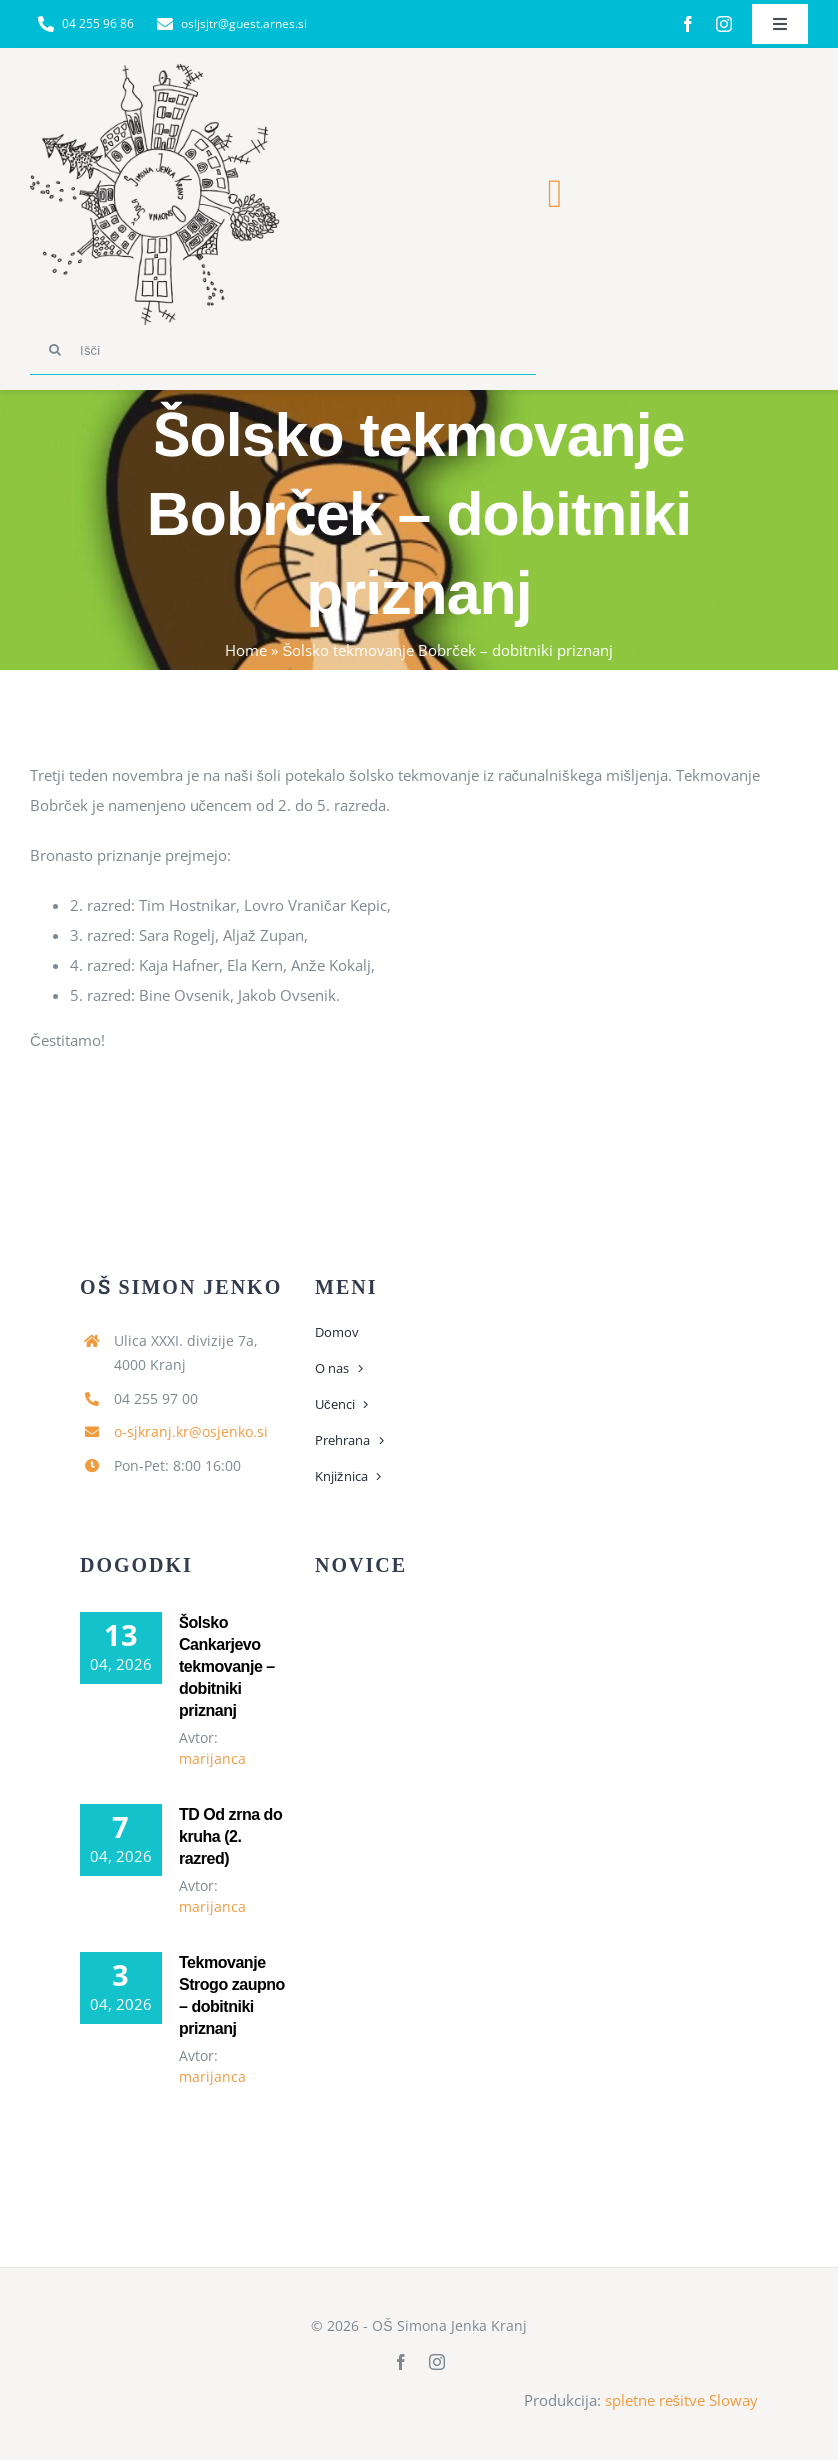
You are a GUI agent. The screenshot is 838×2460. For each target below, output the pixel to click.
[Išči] (283, 350)
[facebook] (688, 24)
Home (246, 650)
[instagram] (724, 24)
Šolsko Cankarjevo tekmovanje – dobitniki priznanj (227, 1666)
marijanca (212, 1758)
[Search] (55, 350)
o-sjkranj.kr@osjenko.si (191, 1431)
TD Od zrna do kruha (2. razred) (230, 1836)
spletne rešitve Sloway (682, 2400)
